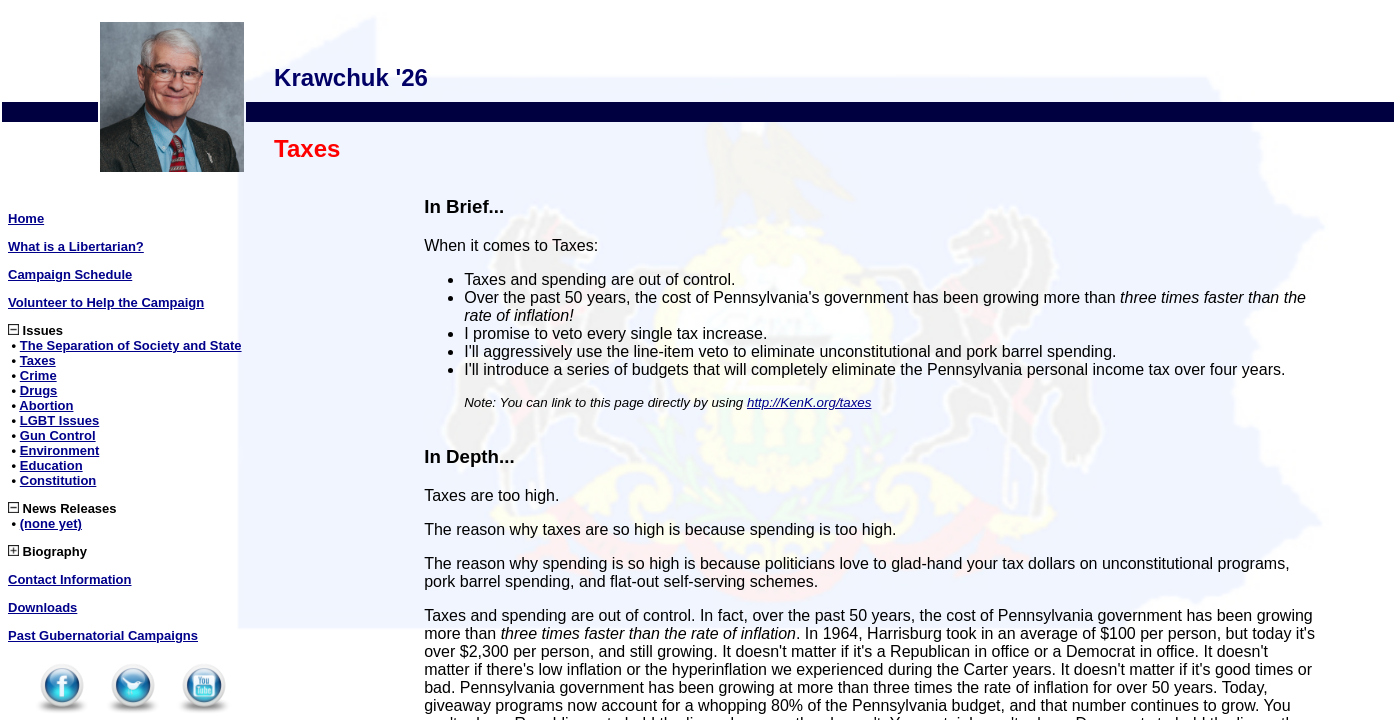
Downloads (42, 607)
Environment (59, 450)
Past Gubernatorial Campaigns (103, 635)
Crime (38, 375)
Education (51, 465)
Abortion (46, 405)
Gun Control (58, 435)
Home (26, 218)
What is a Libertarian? (76, 246)
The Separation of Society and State (131, 345)
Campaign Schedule (70, 274)
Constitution (58, 480)
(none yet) (51, 523)
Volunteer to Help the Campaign (106, 302)
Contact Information (70, 579)
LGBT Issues (59, 420)
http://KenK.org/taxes (809, 402)
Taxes (38, 360)
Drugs (39, 390)
